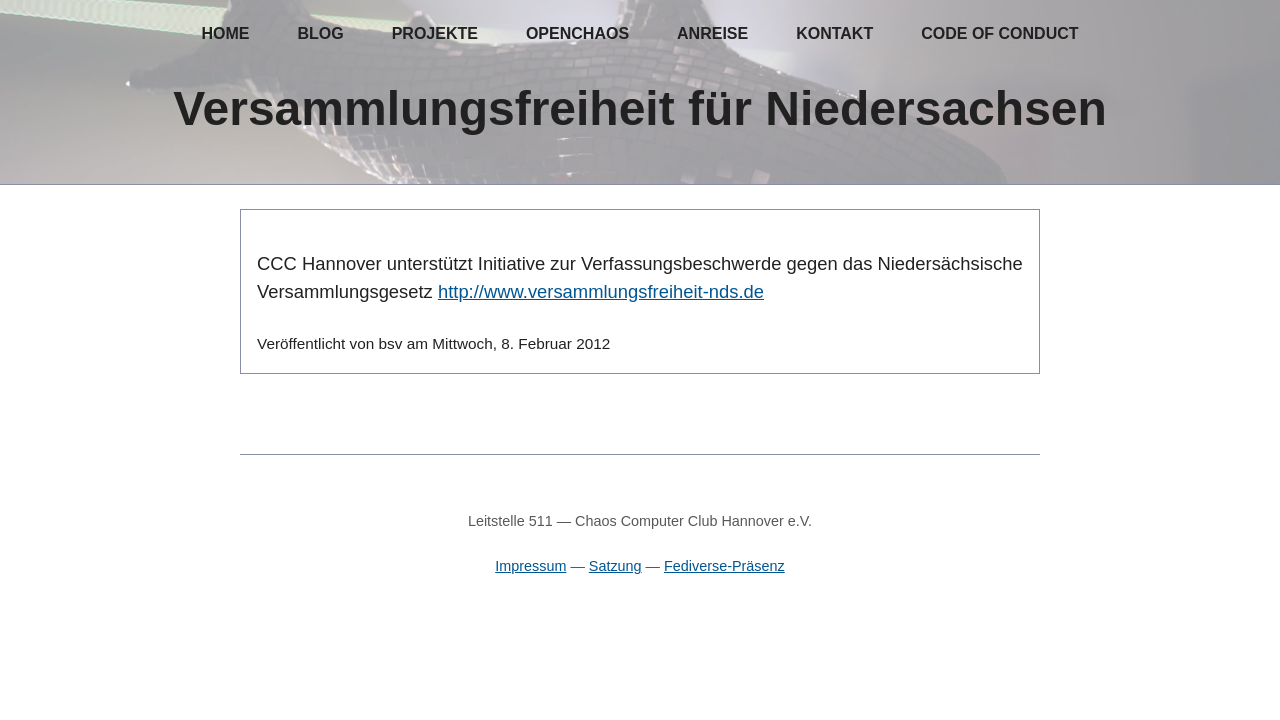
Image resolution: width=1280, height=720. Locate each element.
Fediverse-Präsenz (724, 566)
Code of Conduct (999, 33)
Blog (320, 33)
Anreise (712, 33)
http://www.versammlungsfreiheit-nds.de (601, 291)
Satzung (615, 566)
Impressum (530, 566)
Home (225, 33)
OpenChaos (577, 33)
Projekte (435, 33)
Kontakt (834, 33)
